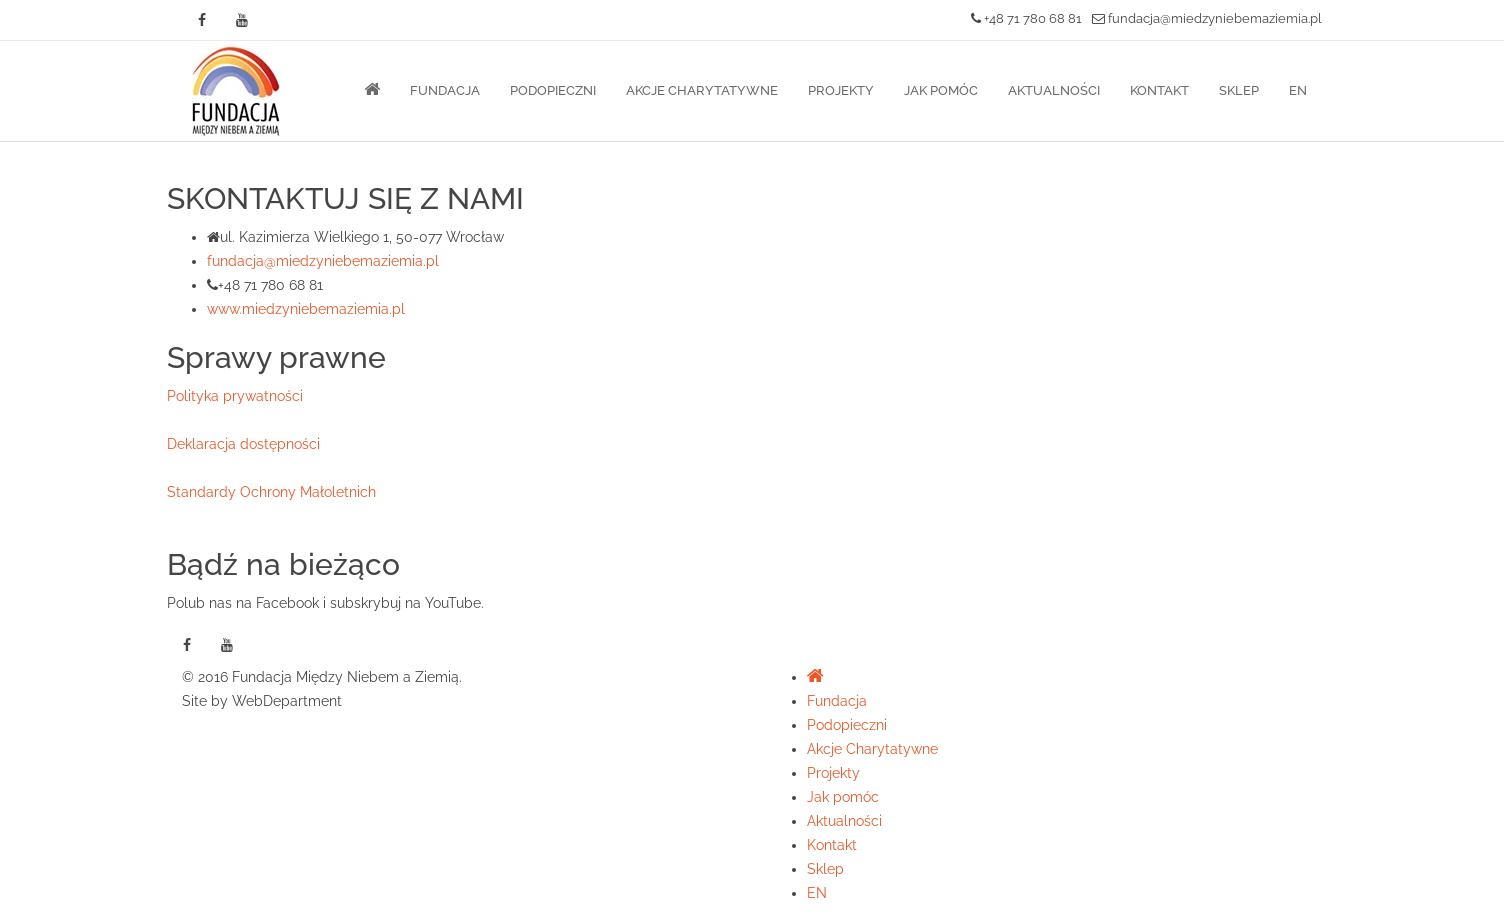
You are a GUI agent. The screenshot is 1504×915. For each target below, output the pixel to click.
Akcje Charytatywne (702, 90)
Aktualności (1054, 90)
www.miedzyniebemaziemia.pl (306, 309)
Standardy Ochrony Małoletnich (271, 492)
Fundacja (445, 90)
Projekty (841, 90)
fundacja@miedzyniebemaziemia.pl (1207, 18)
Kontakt (1159, 90)
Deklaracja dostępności (243, 444)
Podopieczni (553, 90)
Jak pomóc (941, 90)
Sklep (1239, 90)
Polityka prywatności (235, 396)
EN (1298, 90)
